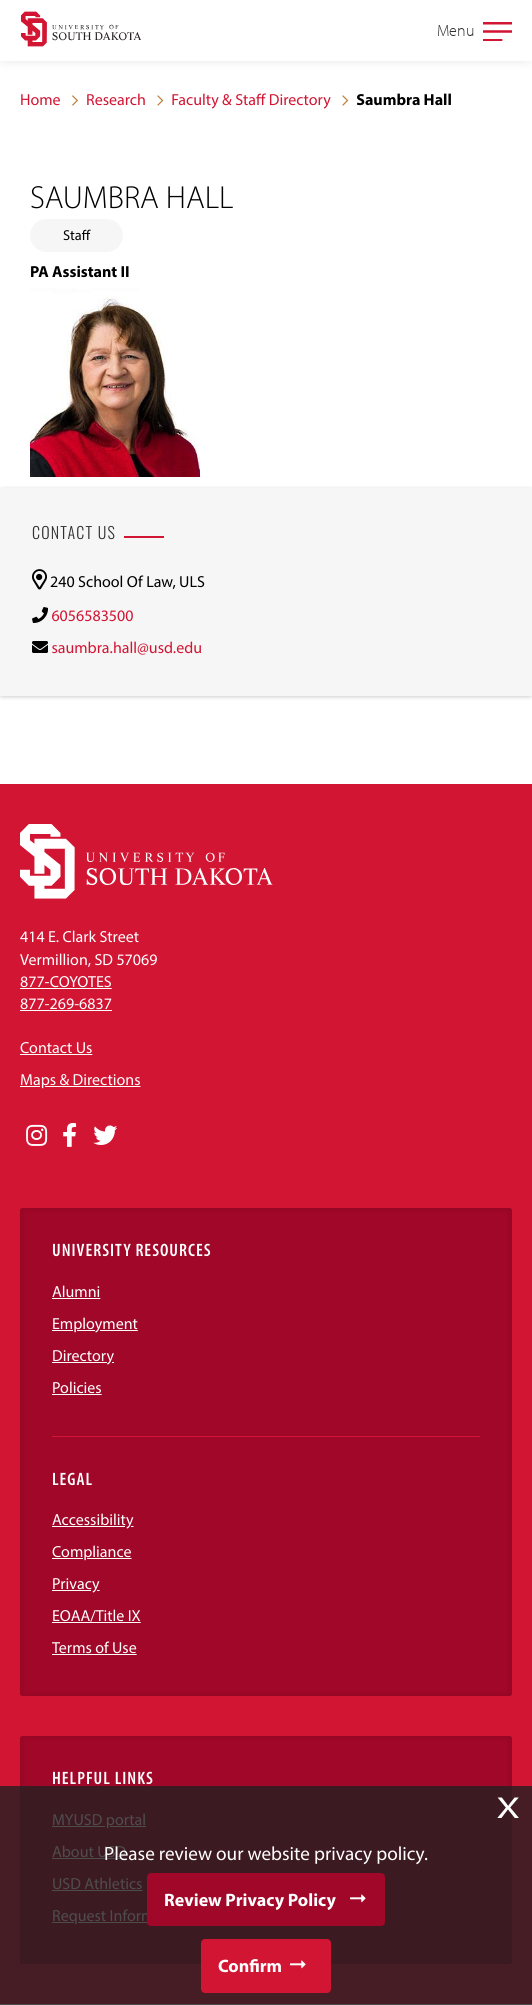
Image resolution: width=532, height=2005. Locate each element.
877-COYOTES (66, 982)
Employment (95, 1324)
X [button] (508, 1808)
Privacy (76, 1584)
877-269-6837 (66, 1004)
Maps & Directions (80, 1080)
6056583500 (92, 616)
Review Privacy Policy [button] (250, 1899)
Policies (77, 1388)
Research (116, 100)
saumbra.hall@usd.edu (126, 648)
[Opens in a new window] (36, 1136)
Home (40, 100)
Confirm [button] (250, 1965)
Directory (83, 1356)
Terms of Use (94, 1648)
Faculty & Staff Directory (251, 100)
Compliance (92, 1552)
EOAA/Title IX (96, 1616)
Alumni (76, 1292)
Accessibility (93, 1520)
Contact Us (56, 1048)
